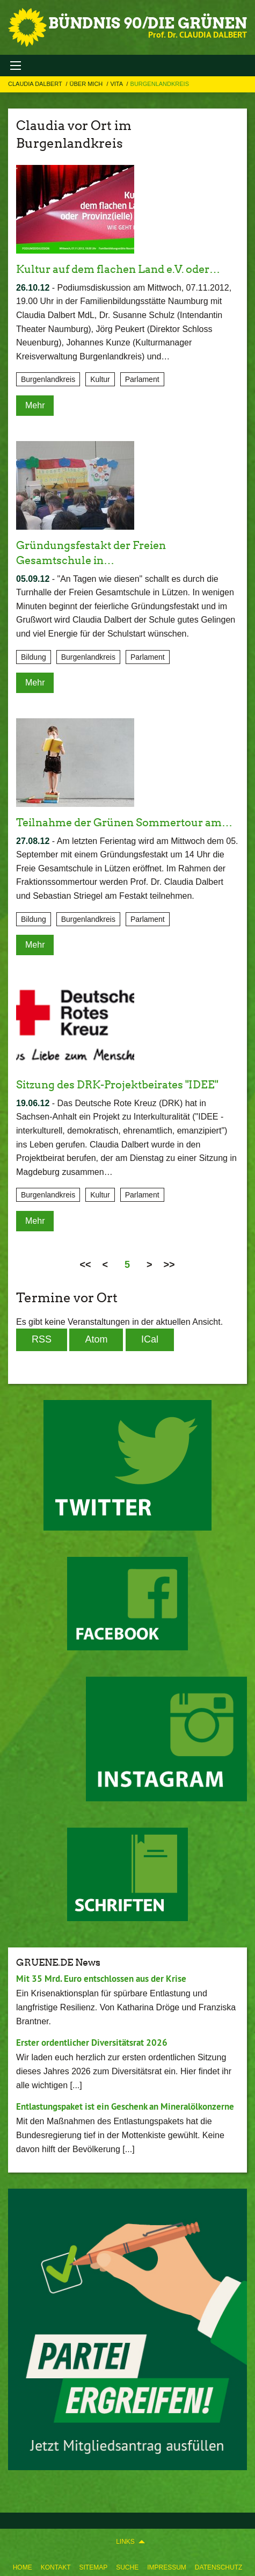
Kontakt (56, 2567)
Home (22, 2567)
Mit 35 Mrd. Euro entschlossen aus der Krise (101, 1979)
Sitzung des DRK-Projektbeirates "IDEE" (117, 1084)
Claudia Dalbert (36, 84)
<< (85, 1264)
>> (169, 1264)
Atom (96, 1339)
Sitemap (93, 2567)
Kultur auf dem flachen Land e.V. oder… (118, 269)
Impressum (166, 2567)
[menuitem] (22, 2565)
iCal (149, 1339)
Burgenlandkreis (159, 84)
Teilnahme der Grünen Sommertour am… (124, 822)
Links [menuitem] (125, 2541)
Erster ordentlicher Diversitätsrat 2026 (91, 2042)
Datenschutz (218, 2567)
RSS (42, 1339)
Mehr (35, 405)
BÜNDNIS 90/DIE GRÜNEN (147, 23)
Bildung (33, 657)
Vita (117, 84)
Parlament (142, 379)
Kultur (100, 379)
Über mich (87, 84)
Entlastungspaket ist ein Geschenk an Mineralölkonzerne (125, 2106)
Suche (127, 2567)
